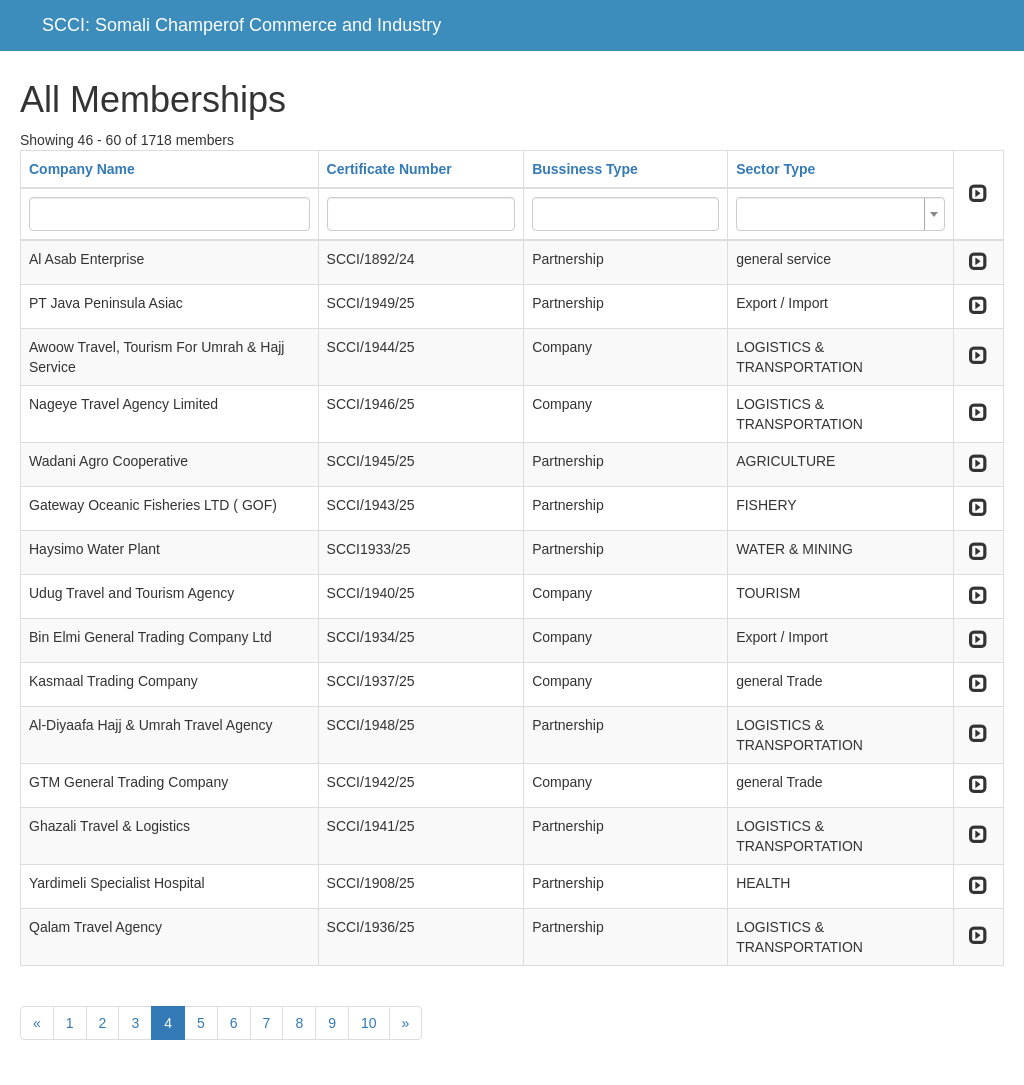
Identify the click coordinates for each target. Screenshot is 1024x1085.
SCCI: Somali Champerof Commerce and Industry (241, 25)
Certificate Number (389, 169)
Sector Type (775, 169)
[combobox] (840, 214)
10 (369, 1023)
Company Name (82, 169)
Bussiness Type (585, 169)
